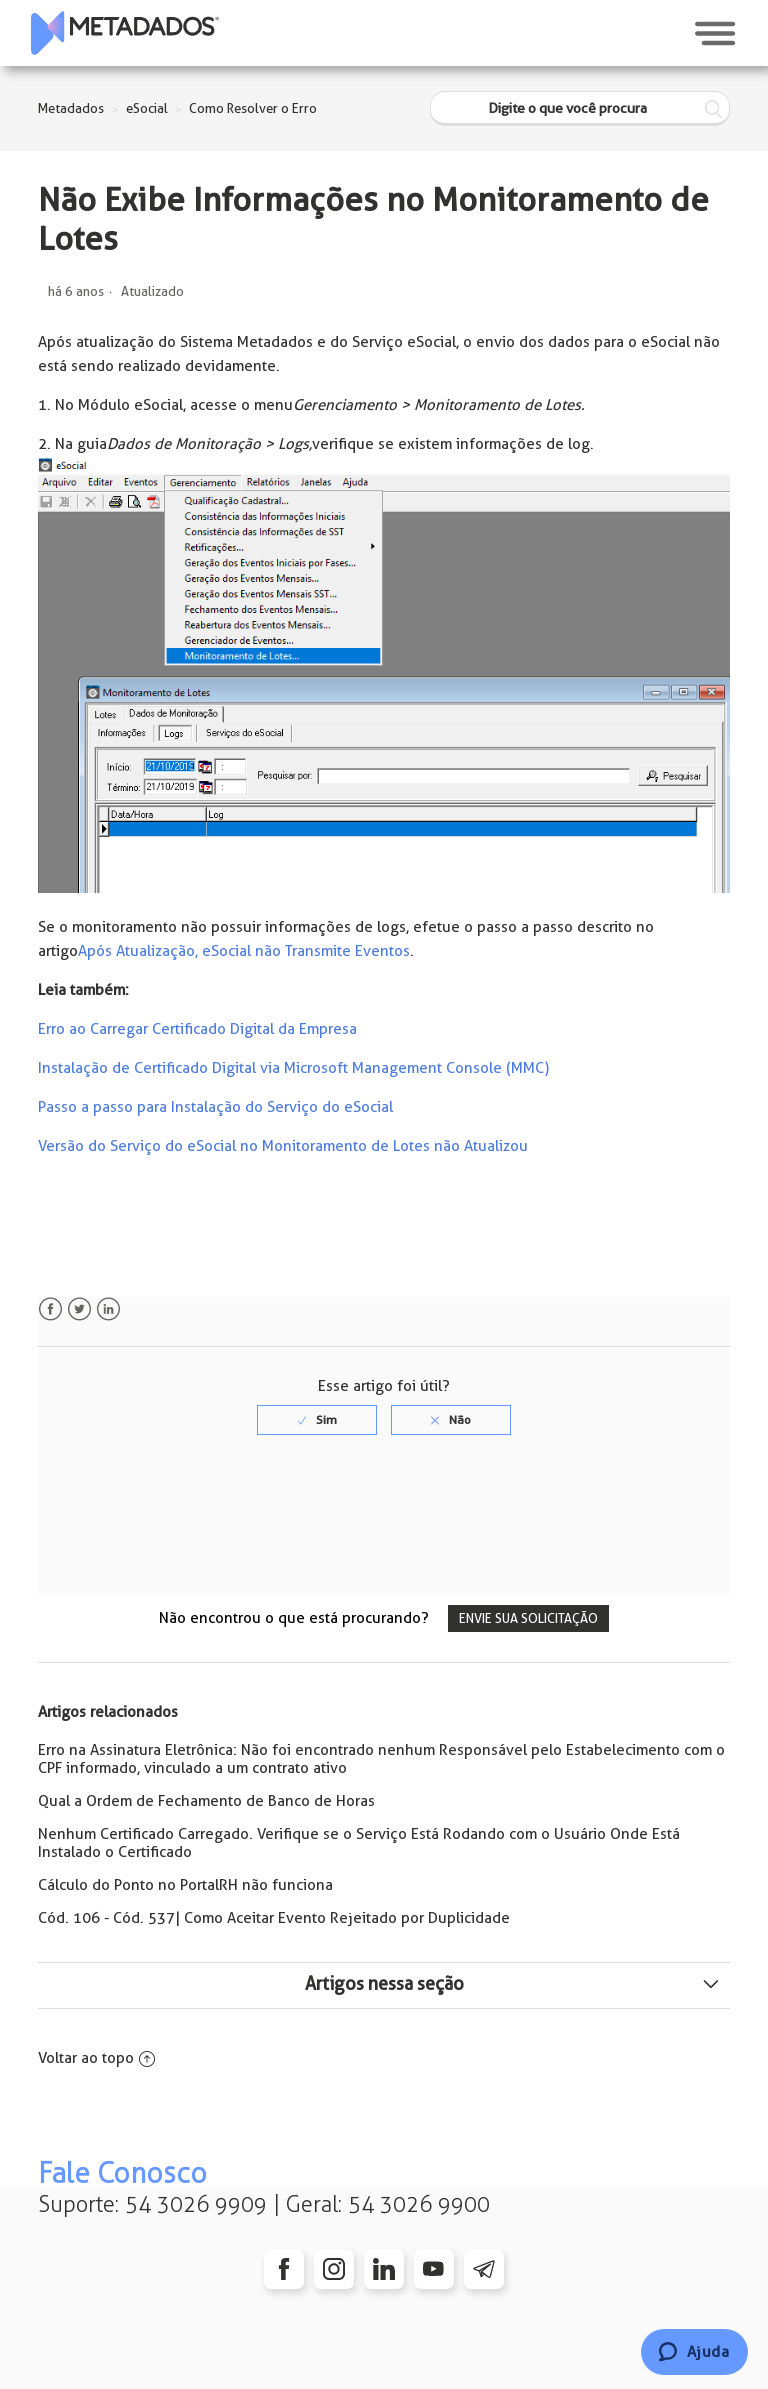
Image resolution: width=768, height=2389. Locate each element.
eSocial (147, 108)
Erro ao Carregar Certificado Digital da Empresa (197, 1029)
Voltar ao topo (96, 2058)
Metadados (71, 108)
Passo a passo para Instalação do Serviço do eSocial (215, 1107)
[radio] (317, 1420)
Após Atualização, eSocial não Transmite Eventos (244, 951)
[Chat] (694, 2352)
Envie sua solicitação (528, 1618)
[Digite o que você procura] (580, 108)
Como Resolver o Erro (253, 108)
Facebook (50, 1309)
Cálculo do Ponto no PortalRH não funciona (185, 1885)
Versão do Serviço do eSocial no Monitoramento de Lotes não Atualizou (283, 1146)
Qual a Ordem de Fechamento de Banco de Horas (206, 1801)
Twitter (79, 1309)
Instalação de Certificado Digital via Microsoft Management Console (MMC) (293, 1068)
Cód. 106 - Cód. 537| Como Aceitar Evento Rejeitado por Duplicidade (274, 1918)
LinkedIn (108, 1309)
